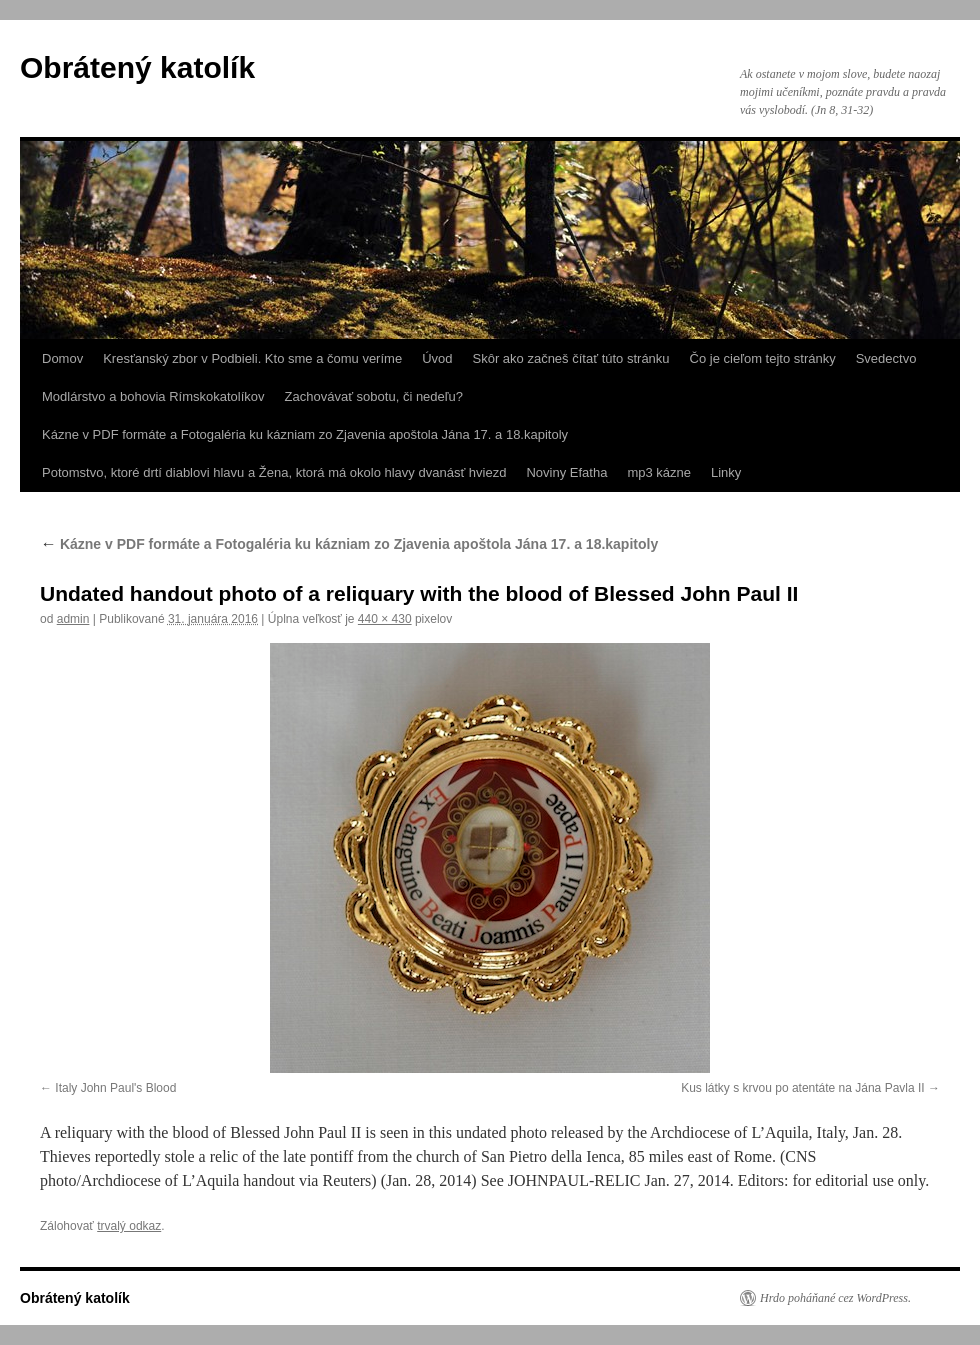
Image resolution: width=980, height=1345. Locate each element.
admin (73, 619)
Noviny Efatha (566, 472)
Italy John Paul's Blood (115, 1088)
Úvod (437, 358)
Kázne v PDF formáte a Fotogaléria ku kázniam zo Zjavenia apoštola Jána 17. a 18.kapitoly (305, 434)
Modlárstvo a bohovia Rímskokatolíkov (153, 396)
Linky (726, 472)
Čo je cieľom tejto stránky (763, 358)
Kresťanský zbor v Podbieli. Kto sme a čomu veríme (252, 358)
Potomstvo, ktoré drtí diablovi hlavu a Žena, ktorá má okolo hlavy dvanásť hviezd (274, 472)
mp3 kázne (659, 472)
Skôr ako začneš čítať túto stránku (570, 358)
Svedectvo (886, 358)
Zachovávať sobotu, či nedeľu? (374, 396)
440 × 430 (385, 619)
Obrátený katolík (137, 67)
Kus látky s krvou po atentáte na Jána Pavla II (802, 1088)
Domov (62, 358)
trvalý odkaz (129, 1226)
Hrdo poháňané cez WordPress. (835, 1298)
